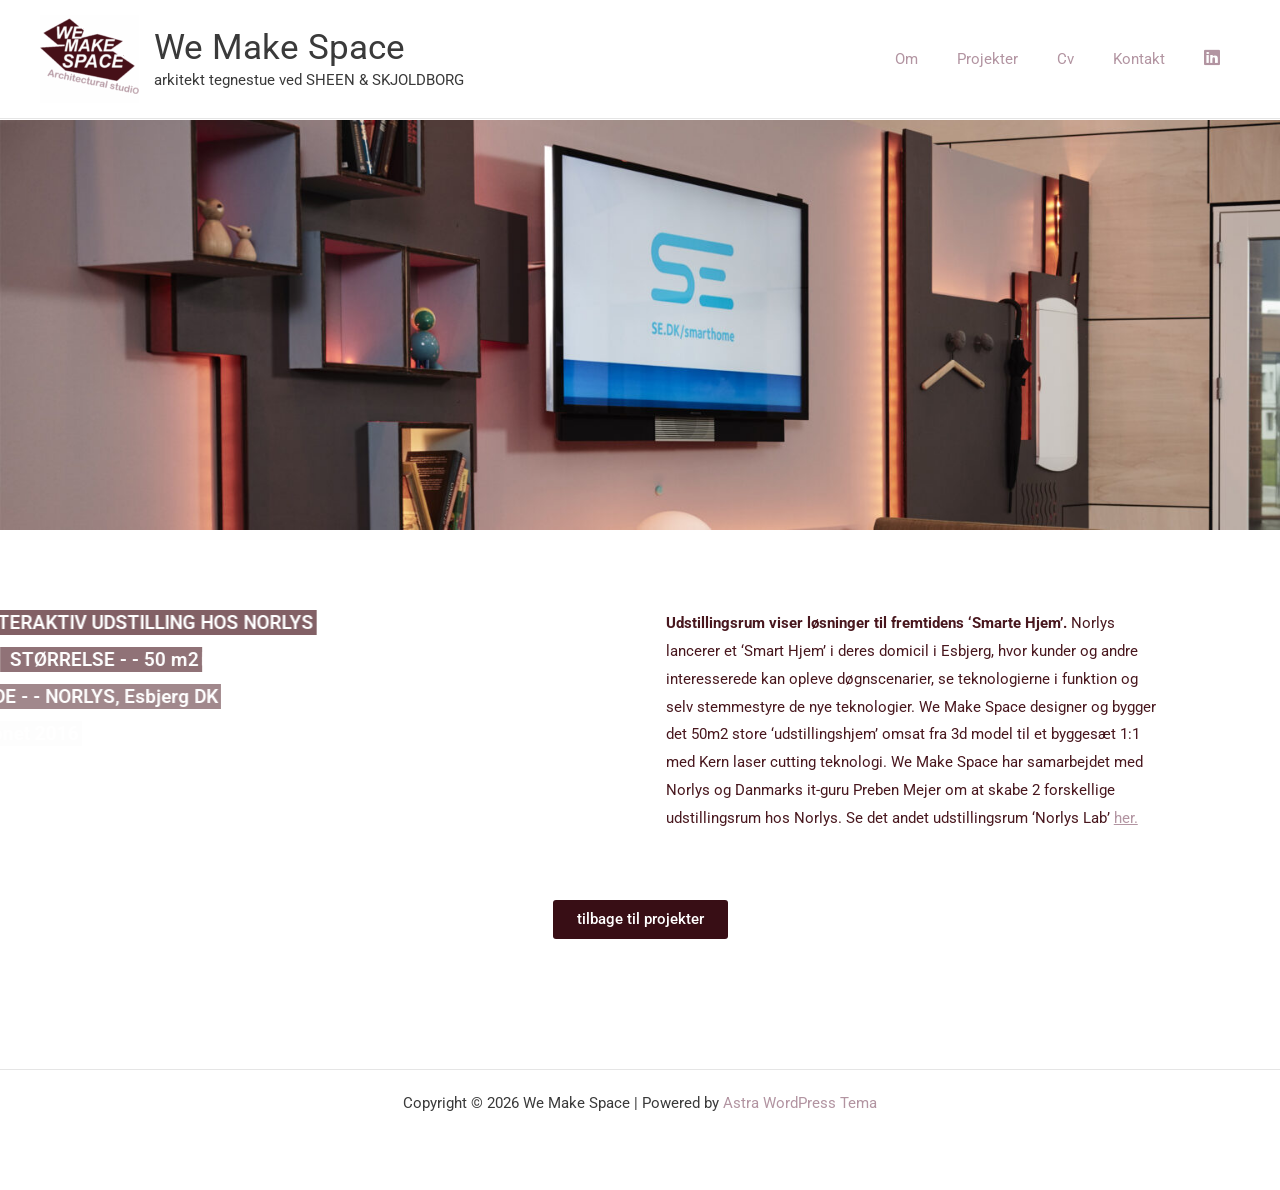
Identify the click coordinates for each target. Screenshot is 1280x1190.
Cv (1088, 59)
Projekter (1019, 59)
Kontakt (1153, 59)
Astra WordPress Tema (800, 1103)
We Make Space (279, 47)
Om (947, 59)
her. (1126, 818)
